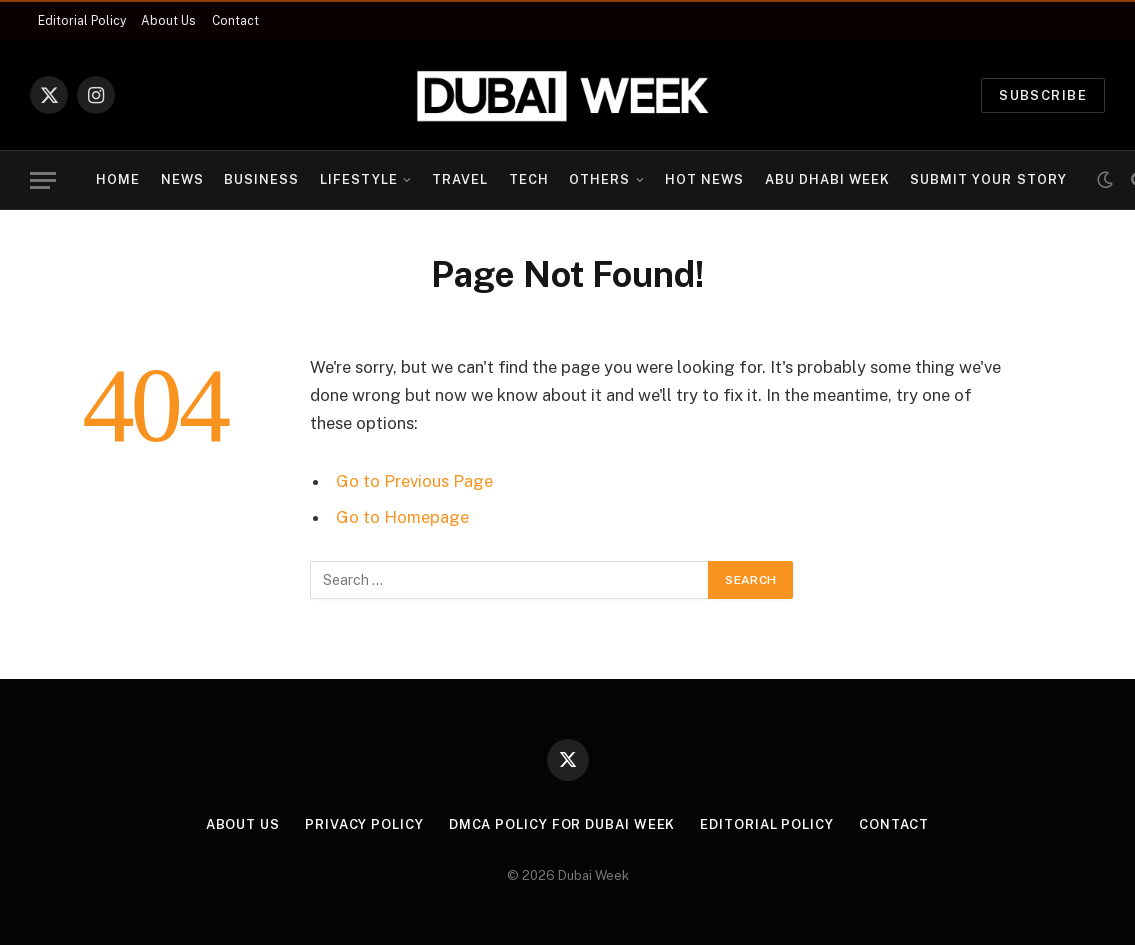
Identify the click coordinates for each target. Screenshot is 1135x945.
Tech (529, 179)
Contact (235, 21)
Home (118, 179)
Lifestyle (359, 179)
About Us (168, 21)
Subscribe (1043, 95)
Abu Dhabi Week (827, 179)
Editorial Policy (82, 21)
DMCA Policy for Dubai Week (562, 824)
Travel (460, 179)
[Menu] (43, 180)
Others (599, 179)
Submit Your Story (988, 179)
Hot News (704, 179)
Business (261, 179)
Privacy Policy (364, 824)
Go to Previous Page (414, 481)
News (182, 179)
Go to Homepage (402, 517)
